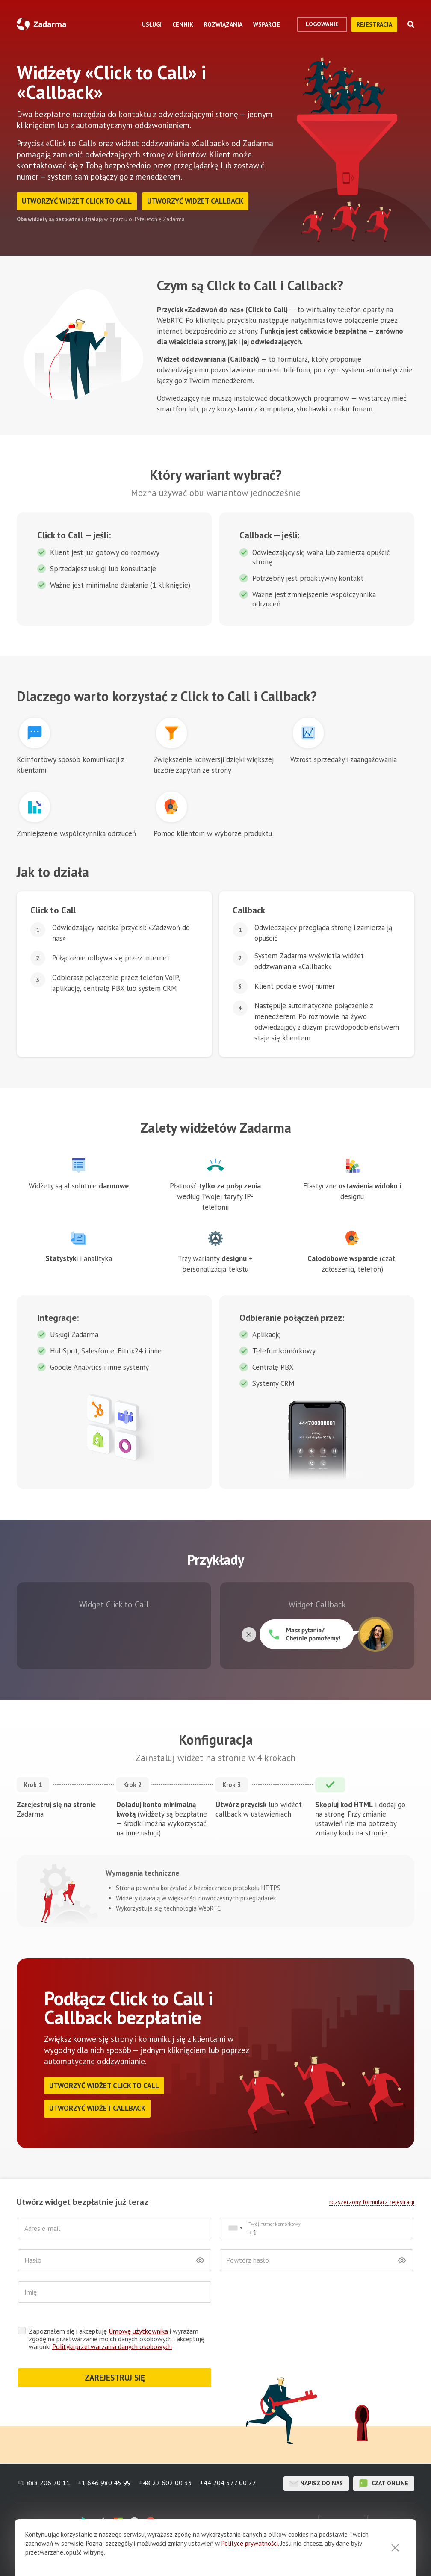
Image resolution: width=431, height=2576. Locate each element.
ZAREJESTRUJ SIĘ (115, 2378)
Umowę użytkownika (138, 2332)
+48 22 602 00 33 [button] (166, 2483)
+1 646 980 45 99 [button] (104, 2483)
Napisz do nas (316, 2483)
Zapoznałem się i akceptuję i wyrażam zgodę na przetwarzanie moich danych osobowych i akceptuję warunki (116, 2339)
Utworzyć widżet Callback (199, 201)
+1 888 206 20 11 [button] (43, 2483)
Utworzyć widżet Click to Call (78, 201)
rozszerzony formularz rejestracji (371, 2202)
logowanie (322, 24)
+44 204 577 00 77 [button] (229, 2483)
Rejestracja (374, 24)
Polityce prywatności (249, 2543)
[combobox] (235, 2229)
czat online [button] (383, 2483)
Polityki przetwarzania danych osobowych (112, 2347)
